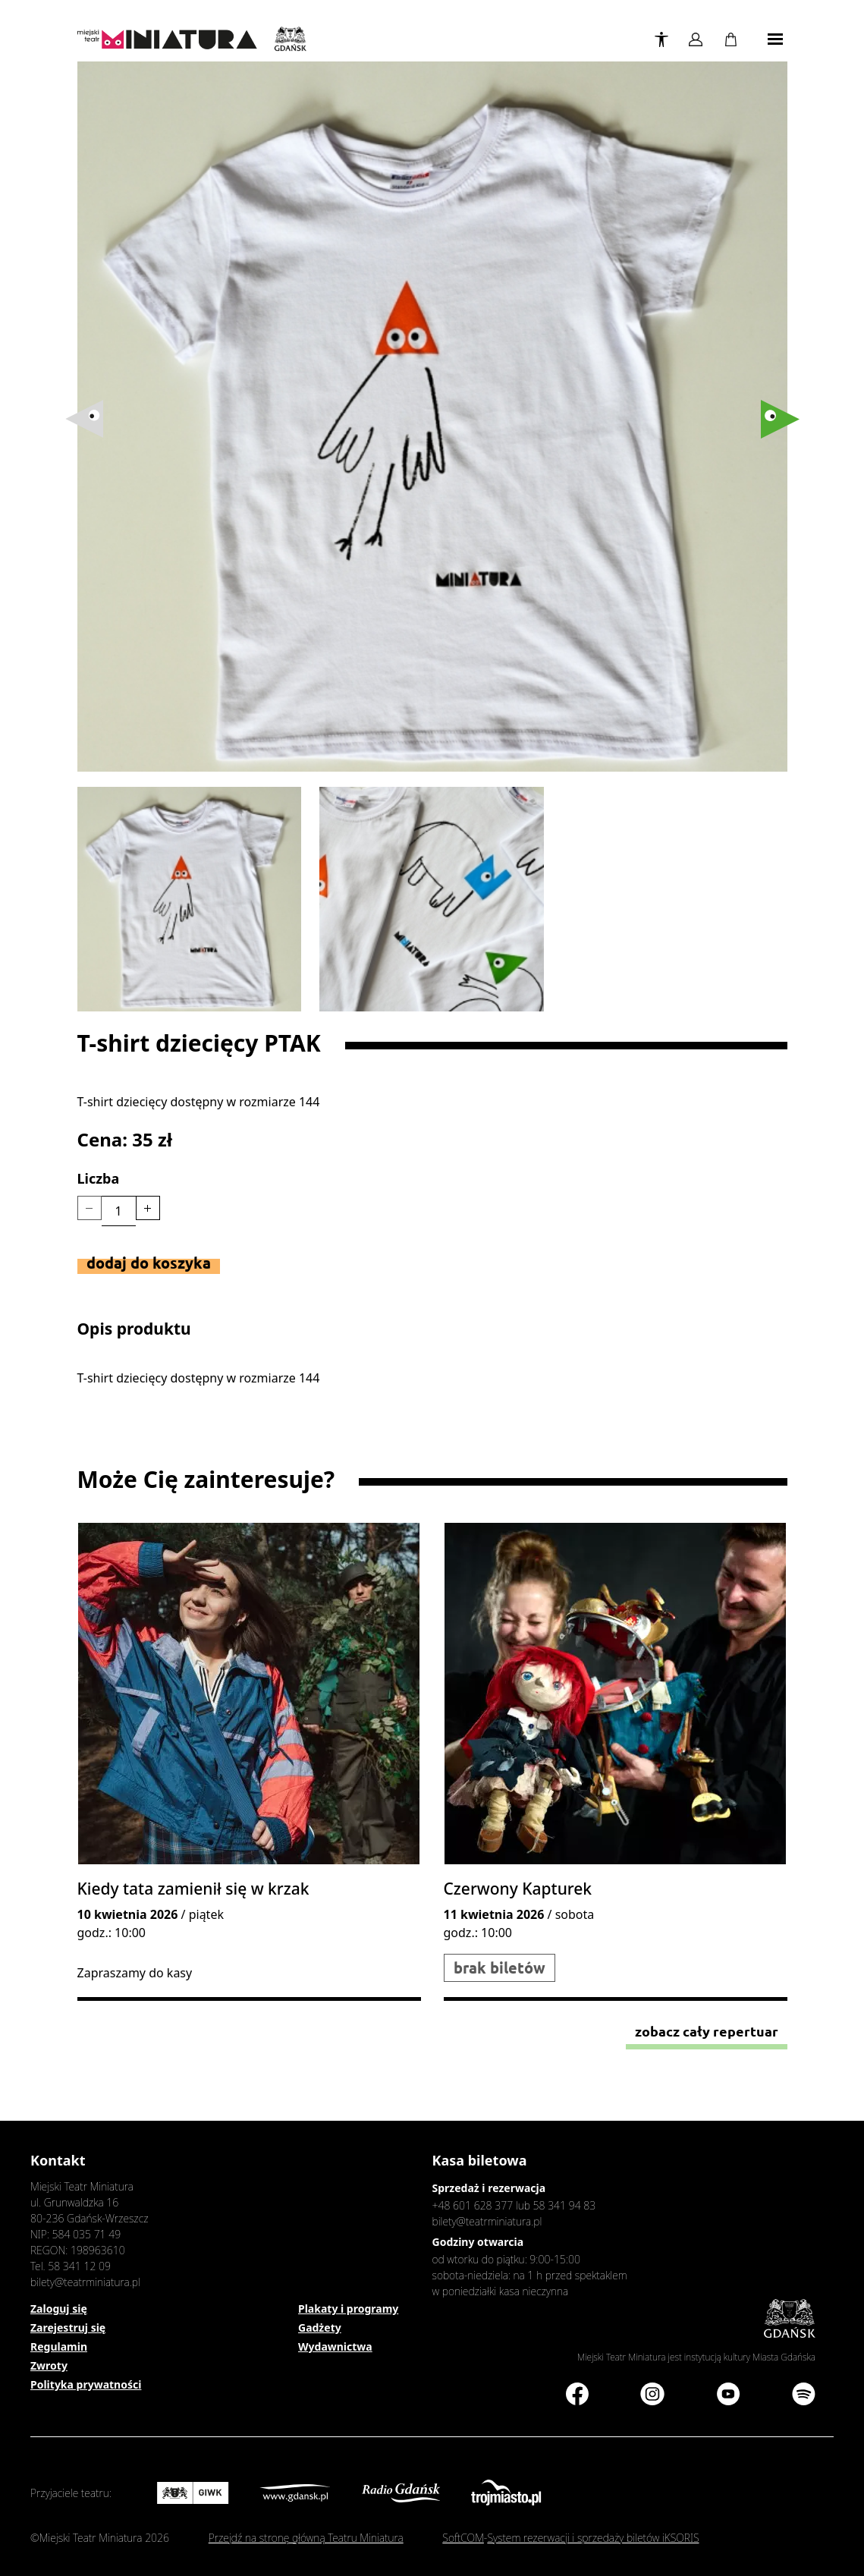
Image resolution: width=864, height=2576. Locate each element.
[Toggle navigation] (775, 39)
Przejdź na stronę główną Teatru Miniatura (306, 2537)
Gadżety (319, 2327)
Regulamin (58, 2346)
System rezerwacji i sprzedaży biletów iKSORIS (593, 2537)
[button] (780, 419)
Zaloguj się (58, 2308)
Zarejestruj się (67, 2327)
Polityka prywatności (85, 2384)
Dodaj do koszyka (148, 1263)
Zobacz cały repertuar (706, 2031)
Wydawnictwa (335, 2346)
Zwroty (49, 2365)
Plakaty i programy (348, 2308)
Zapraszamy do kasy (135, 1972)
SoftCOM (463, 2537)
